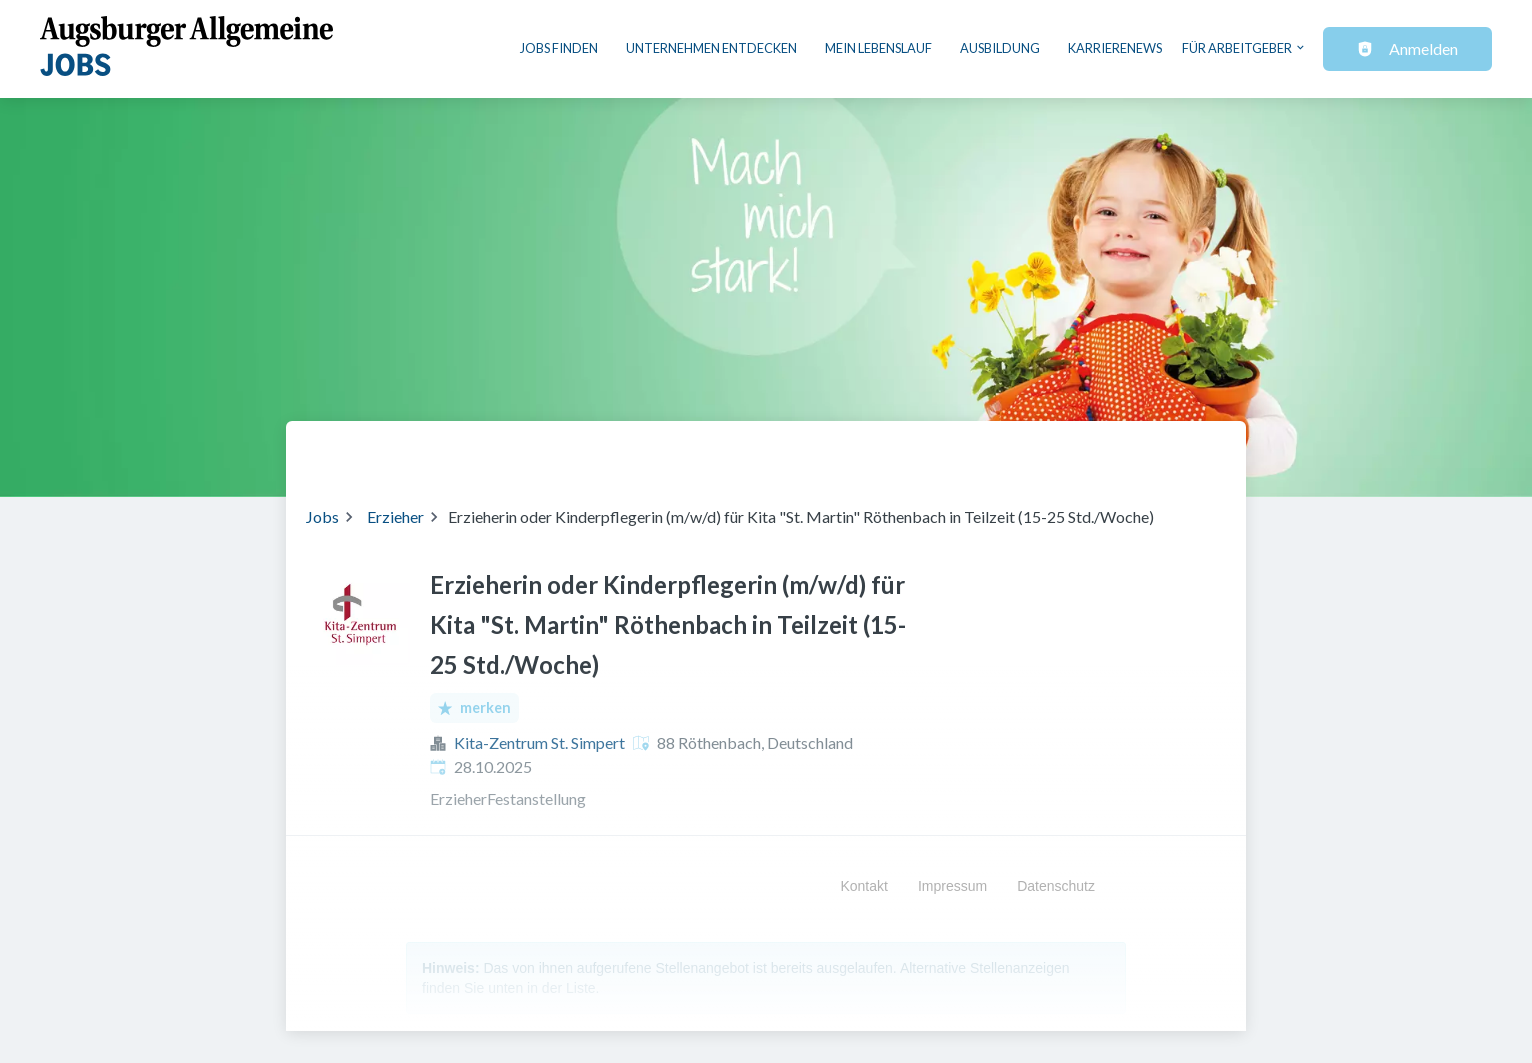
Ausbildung (1000, 48)
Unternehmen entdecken (711, 48)
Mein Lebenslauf (878, 48)
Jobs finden (559, 48)
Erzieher (395, 516)
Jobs (322, 516)
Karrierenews (1115, 48)
